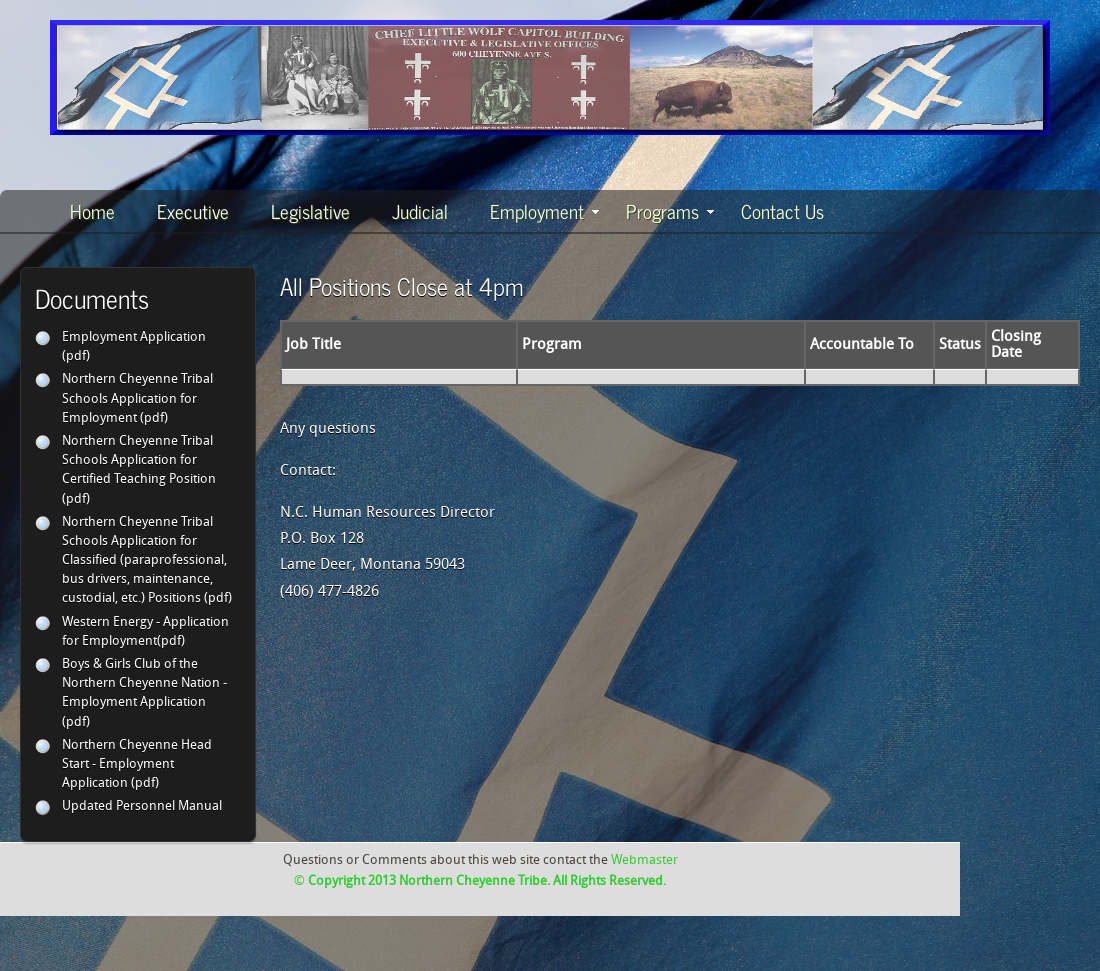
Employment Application (134, 337)
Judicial (420, 210)
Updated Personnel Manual (142, 806)
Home (92, 210)
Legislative (310, 210)
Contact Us (782, 210)
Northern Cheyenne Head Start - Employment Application (137, 764)
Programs (670, 210)
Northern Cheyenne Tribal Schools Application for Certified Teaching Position (139, 460)
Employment (544, 210)
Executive (193, 210)
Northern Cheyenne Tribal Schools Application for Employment (137, 398)
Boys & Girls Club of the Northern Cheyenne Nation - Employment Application (144, 683)
